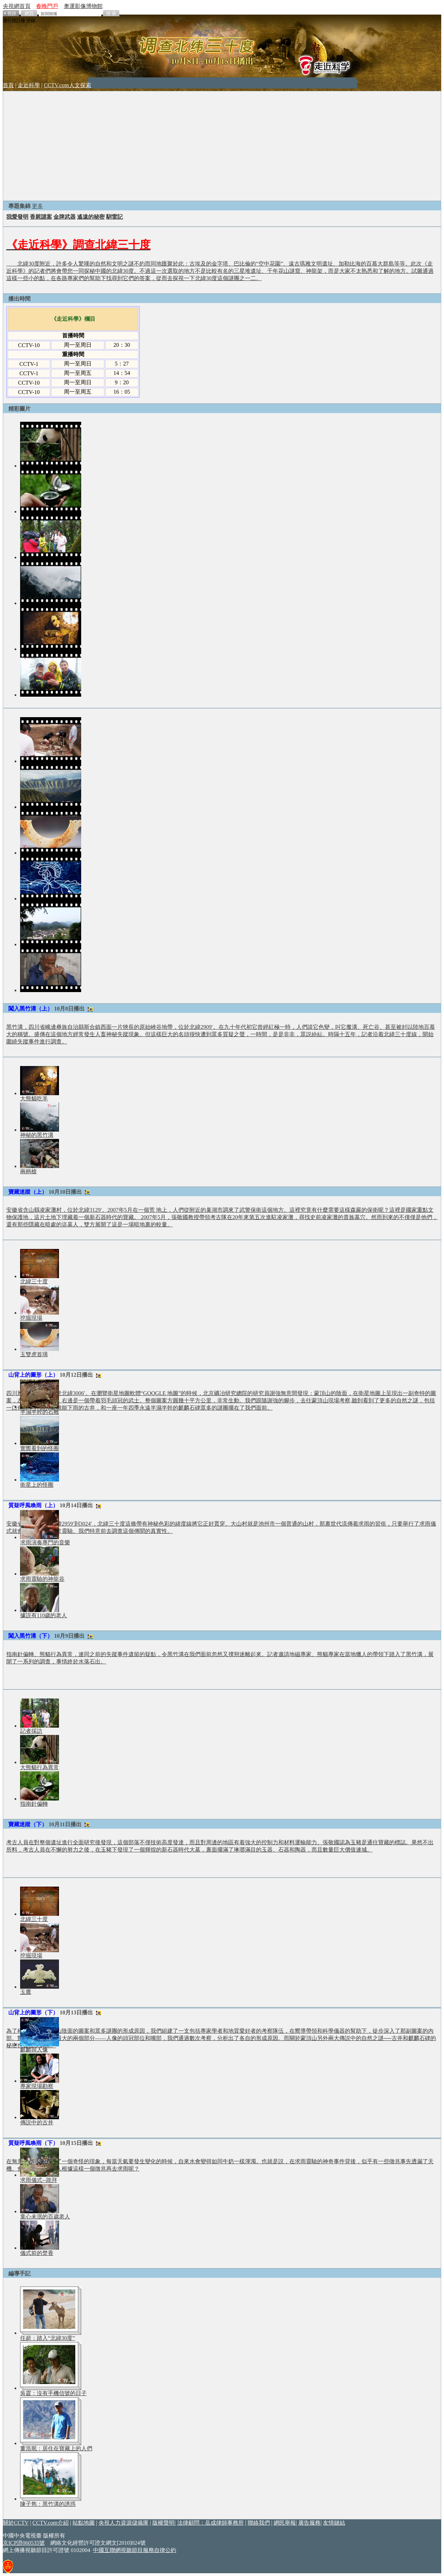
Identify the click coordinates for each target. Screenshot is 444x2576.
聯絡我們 (259, 2523)
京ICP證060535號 (24, 2543)
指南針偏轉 (34, 1804)
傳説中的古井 (36, 2122)
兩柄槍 (28, 1171)
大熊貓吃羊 (34, 1098)
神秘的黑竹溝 (36, 1135)
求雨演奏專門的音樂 (45, 1542)
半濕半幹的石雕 (39, 1412)
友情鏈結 (334, 2523)
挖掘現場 (31, 1318)
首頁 (8, 85)
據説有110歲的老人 (43, 1615)
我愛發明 (17, 217)
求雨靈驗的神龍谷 (42, 1579)
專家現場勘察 (36, 2086)
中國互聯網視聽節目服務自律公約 (134, 2550)
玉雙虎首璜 (34, 1354)
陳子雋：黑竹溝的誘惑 (48, 2504)
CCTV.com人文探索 (67, 85)
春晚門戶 (47, 6)
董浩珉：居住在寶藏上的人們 (56, 2448)
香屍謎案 (41, 217)
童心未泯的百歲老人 (45, 2217)
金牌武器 (64, 217)
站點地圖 (83, 2523)
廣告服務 (309, 2523)
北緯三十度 (34, 1281)
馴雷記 (114, 217)
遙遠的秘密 (91, 217)
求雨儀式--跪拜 (38, 2180)
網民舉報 (285, 2523)
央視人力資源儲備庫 (123, 2523)
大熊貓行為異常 (39, 1767)
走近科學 (29, 85)
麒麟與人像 (34, 2050)
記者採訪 (31, 1731)
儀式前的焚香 (36, 2253)
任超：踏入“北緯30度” (47, 2338)
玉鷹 (25, 1992)
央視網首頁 (17, 6)
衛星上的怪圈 (36, 1485)
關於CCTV (15, 2523)
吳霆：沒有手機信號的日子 (53, 2393)
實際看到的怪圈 (39, 1448)
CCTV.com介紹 (51, 2523)
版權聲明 (163, 2523)
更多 (37, 206)
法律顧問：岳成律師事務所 (210, 2523)
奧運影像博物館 (83, 6)
